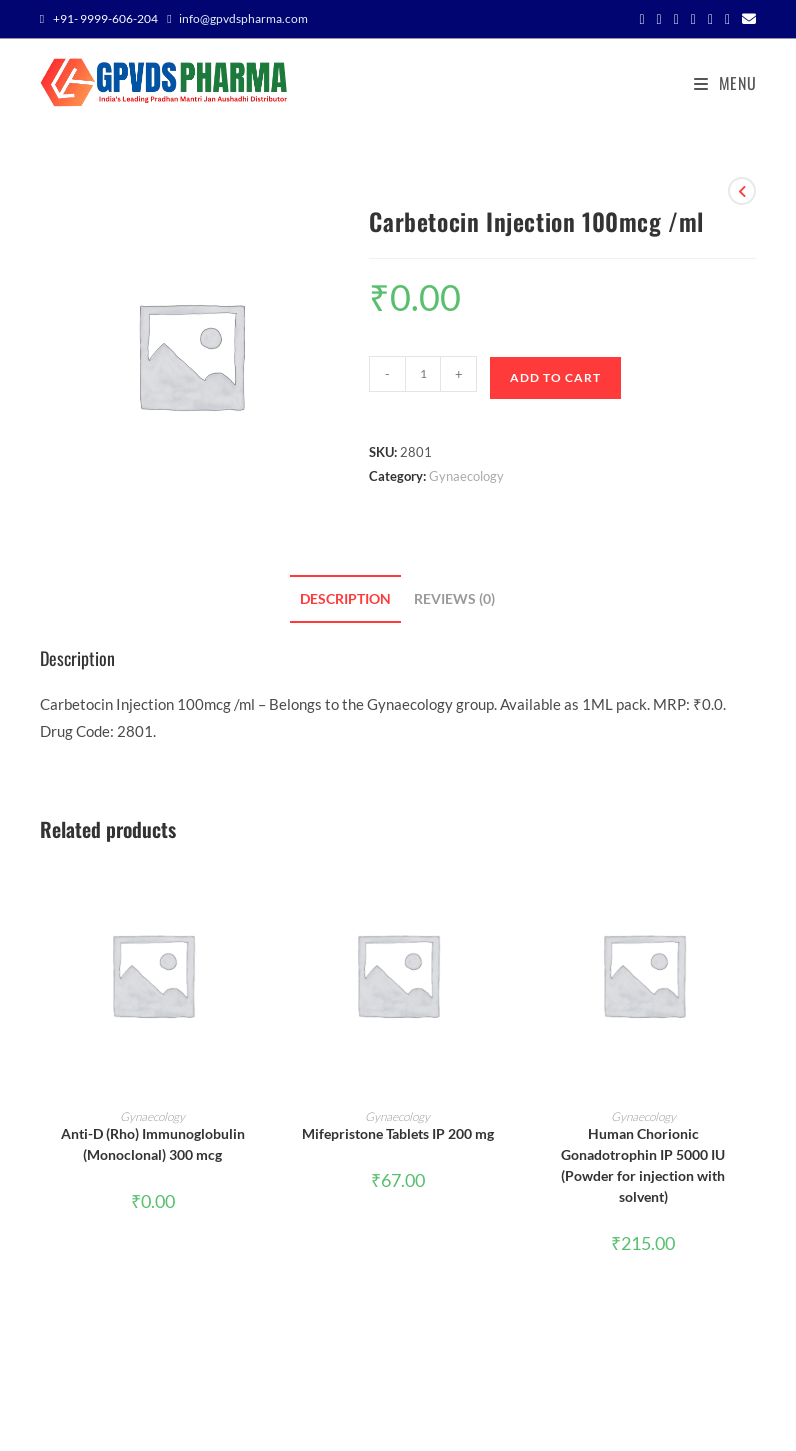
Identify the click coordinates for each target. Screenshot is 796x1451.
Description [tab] (345, 599)
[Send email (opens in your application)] (746, 19)
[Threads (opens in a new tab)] (676, 19)
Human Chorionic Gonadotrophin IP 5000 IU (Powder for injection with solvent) (643, 1165)
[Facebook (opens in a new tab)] (659, 19)
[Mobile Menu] (718, 83)
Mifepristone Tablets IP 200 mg (398, 1133)
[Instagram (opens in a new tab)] (710, 19)
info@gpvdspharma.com (243, 18)
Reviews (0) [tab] (454, 599)
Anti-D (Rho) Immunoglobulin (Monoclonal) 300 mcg (153, 1144)
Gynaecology (466, 476)
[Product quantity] (423, 374)
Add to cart (555, 377)
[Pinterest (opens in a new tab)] (693, 19)
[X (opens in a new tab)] (641, 19)
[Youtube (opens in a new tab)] (727, 19)
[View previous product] (742, 191)
